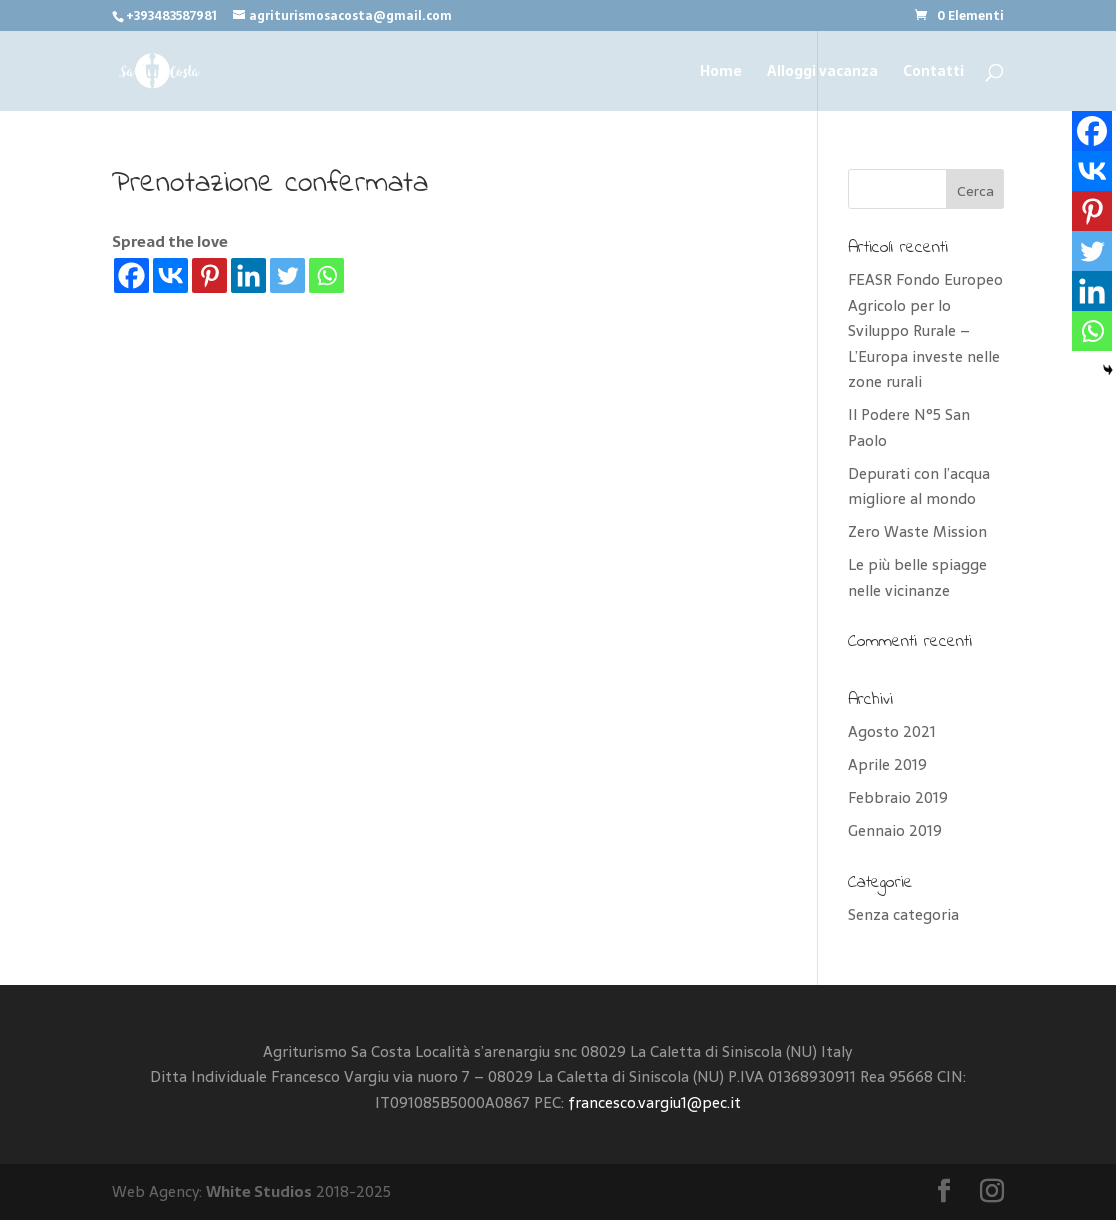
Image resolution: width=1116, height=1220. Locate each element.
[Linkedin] (248, 275)
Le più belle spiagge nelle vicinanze (917, 577)
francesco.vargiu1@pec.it (654, 1102)
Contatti (933, 73)
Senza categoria (903, 914)
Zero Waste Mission (917, 531)
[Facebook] (131, 275)
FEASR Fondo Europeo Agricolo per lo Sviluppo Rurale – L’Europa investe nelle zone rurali (925, 330)
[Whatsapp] (326, 275)
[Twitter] (287, 275)
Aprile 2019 (887, 764)
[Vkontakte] (170, 275)
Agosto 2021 (892, 731)
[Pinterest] (209, 275)
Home (721, 73)
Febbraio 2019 (898, 797)
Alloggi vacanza (822, 73)
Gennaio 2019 (895, 830)
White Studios (259, 1191)
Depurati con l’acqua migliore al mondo (919, 486)
